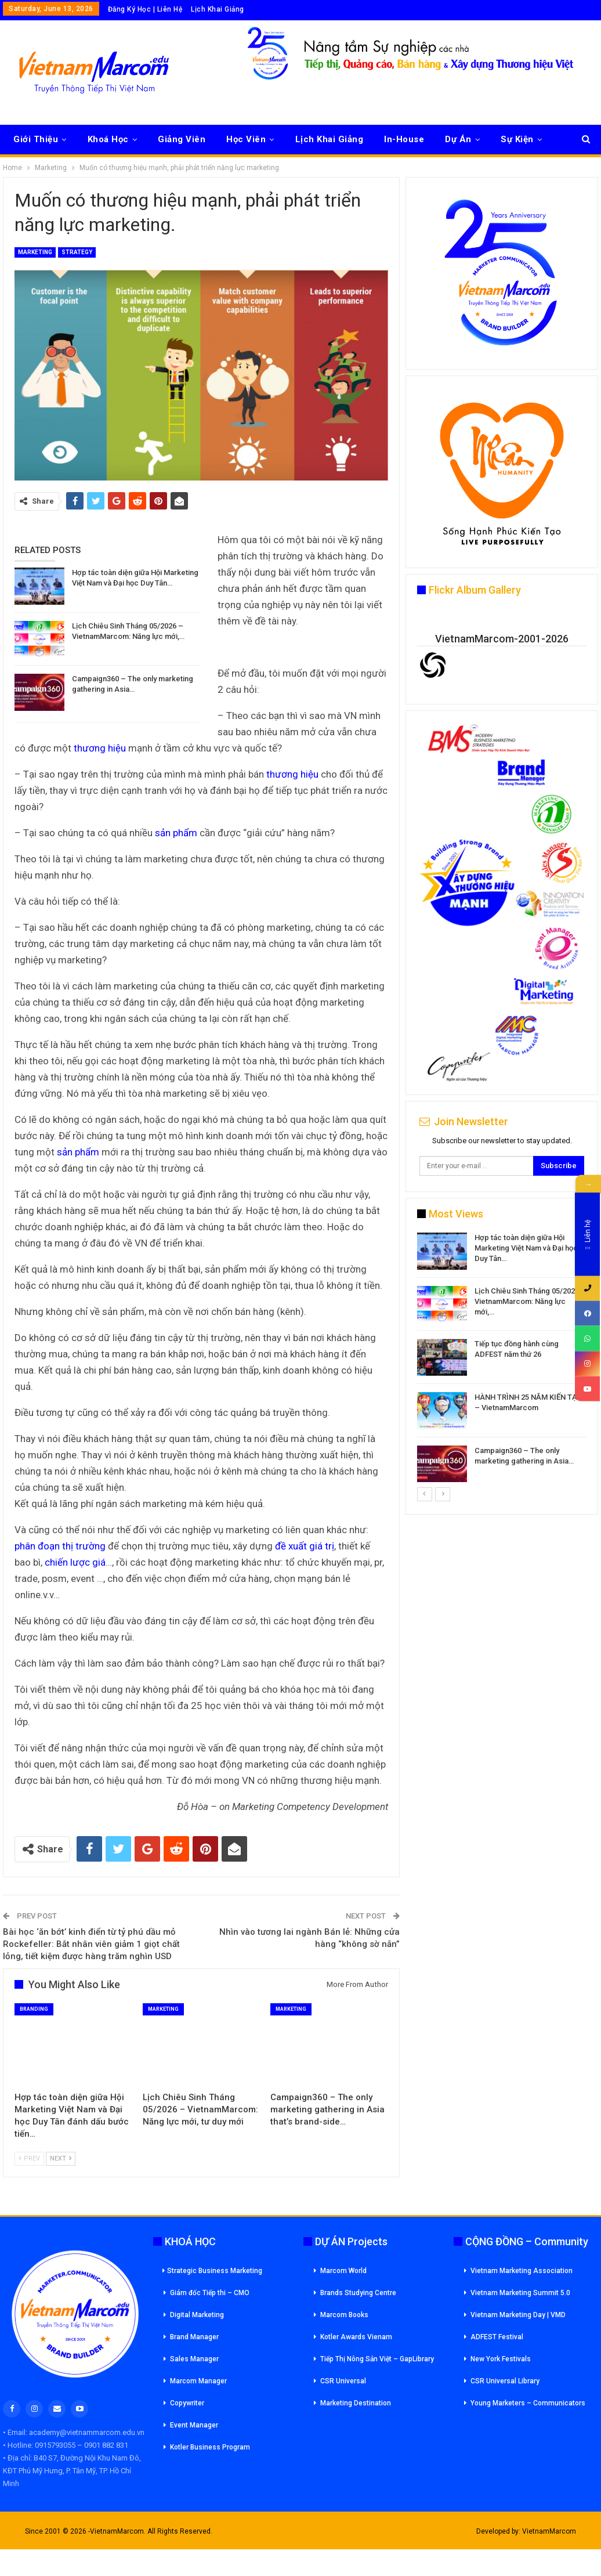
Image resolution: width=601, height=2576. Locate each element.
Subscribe (559, 1165)
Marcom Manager (198, 2381)
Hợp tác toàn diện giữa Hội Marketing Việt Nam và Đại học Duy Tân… (526, 1248)
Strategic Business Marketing (212, 2271)
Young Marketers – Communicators (527, 2403)
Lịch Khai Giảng (217, 9)
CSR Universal (343, 2381)
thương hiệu (100, 748)
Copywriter (187, 2403)
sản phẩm (176, 833)
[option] (501, 1359)
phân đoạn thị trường (60, 1546)
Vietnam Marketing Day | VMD (518, 2315)
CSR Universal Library (505, 2381)
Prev (29, 2158)
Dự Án (458, 139)
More (512, 139)
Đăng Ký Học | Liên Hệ (145, 9)
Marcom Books (344, 2315)
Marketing (35, 252)
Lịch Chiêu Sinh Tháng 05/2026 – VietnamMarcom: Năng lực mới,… (530, 1301)
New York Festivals (500, 2359)
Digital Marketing (197, 2315)
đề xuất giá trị (304, 1546)
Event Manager (194, 2425)
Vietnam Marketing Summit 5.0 (520, 2293)
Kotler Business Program (210, 2447)
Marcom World (343, 2271)
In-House (404, 139)
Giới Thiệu (35, 139)
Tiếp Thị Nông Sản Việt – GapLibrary (377, 2359)
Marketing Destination (355, 2403)
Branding (34, 2009)
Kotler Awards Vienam (356, 2337)
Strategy (76, 252)
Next (60, 2158)
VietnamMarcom (549, 2531)
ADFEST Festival (496, 2337)
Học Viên (246, 139)
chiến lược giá (75, 1562)
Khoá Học (108, 139)
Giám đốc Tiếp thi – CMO (209, 2293)
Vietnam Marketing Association (521, 2271)
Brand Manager (194, 2337)
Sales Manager (194, 2359)
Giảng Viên (181, 139)
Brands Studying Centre (358, 2293)
